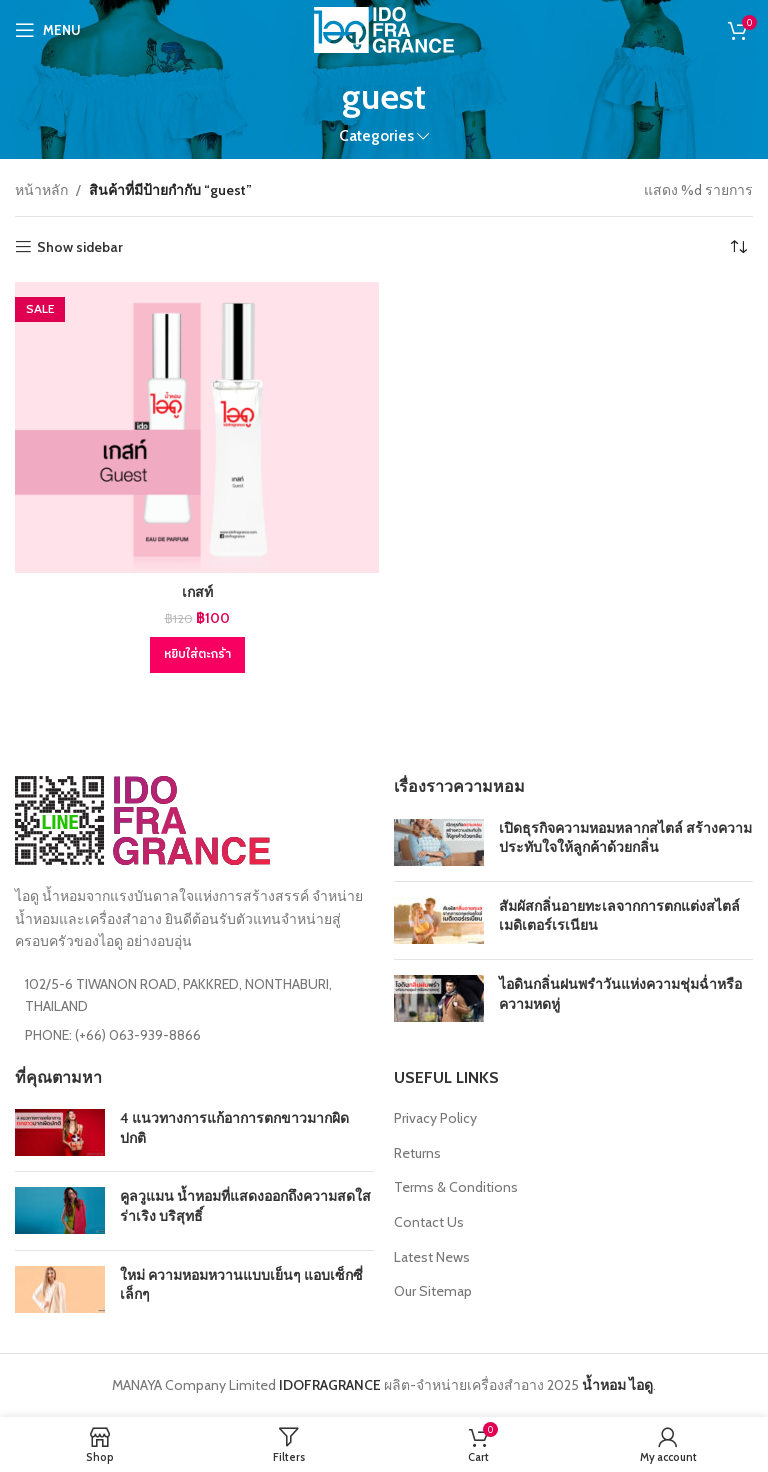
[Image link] (142, 819)
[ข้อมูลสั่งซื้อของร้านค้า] (738, 247)
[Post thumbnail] (439, 842)
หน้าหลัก (41, 190)
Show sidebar (80, 247)
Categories (376, 135)
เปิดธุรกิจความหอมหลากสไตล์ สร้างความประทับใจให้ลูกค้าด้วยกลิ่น (625, 838)
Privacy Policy (435, 1118)
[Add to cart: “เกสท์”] (197, 655)
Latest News (432, 1257)
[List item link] (194, 1035)
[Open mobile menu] (48, 30)
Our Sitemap (433, 1291)
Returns (417, 1153)
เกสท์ (197, 592)
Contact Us (429, 1222)
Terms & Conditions (456, 1187)
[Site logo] (384, 28)
